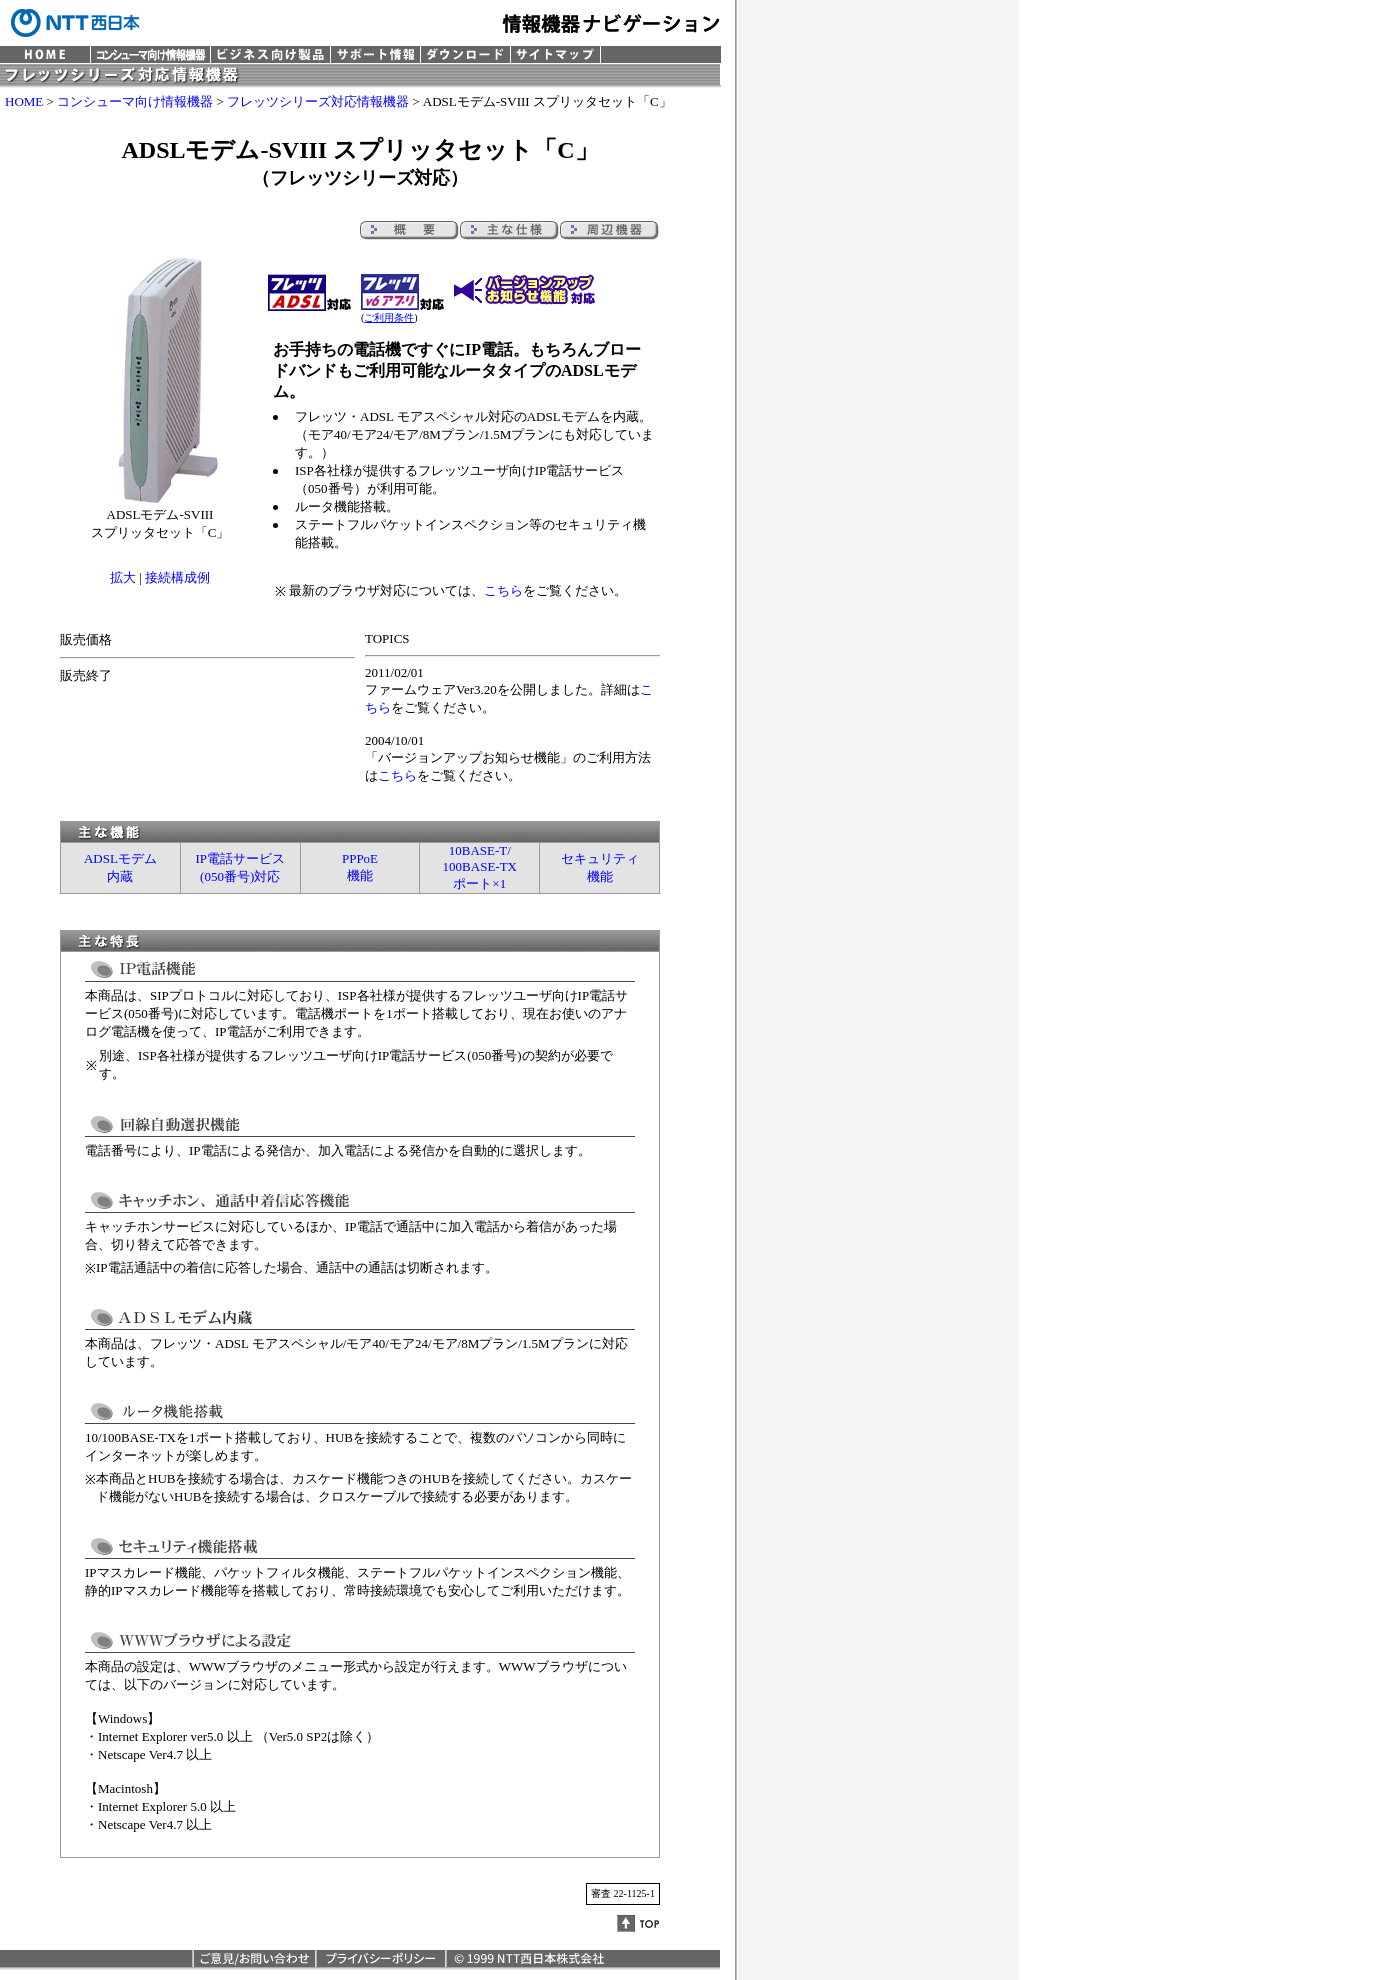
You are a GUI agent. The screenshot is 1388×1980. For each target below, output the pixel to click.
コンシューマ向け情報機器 (135, 101)
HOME (24, 101)
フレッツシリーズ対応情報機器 (318, 101)
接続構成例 (177, 577)
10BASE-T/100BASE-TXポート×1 (480, 867)
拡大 (123, 577)
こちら (503, 590)
